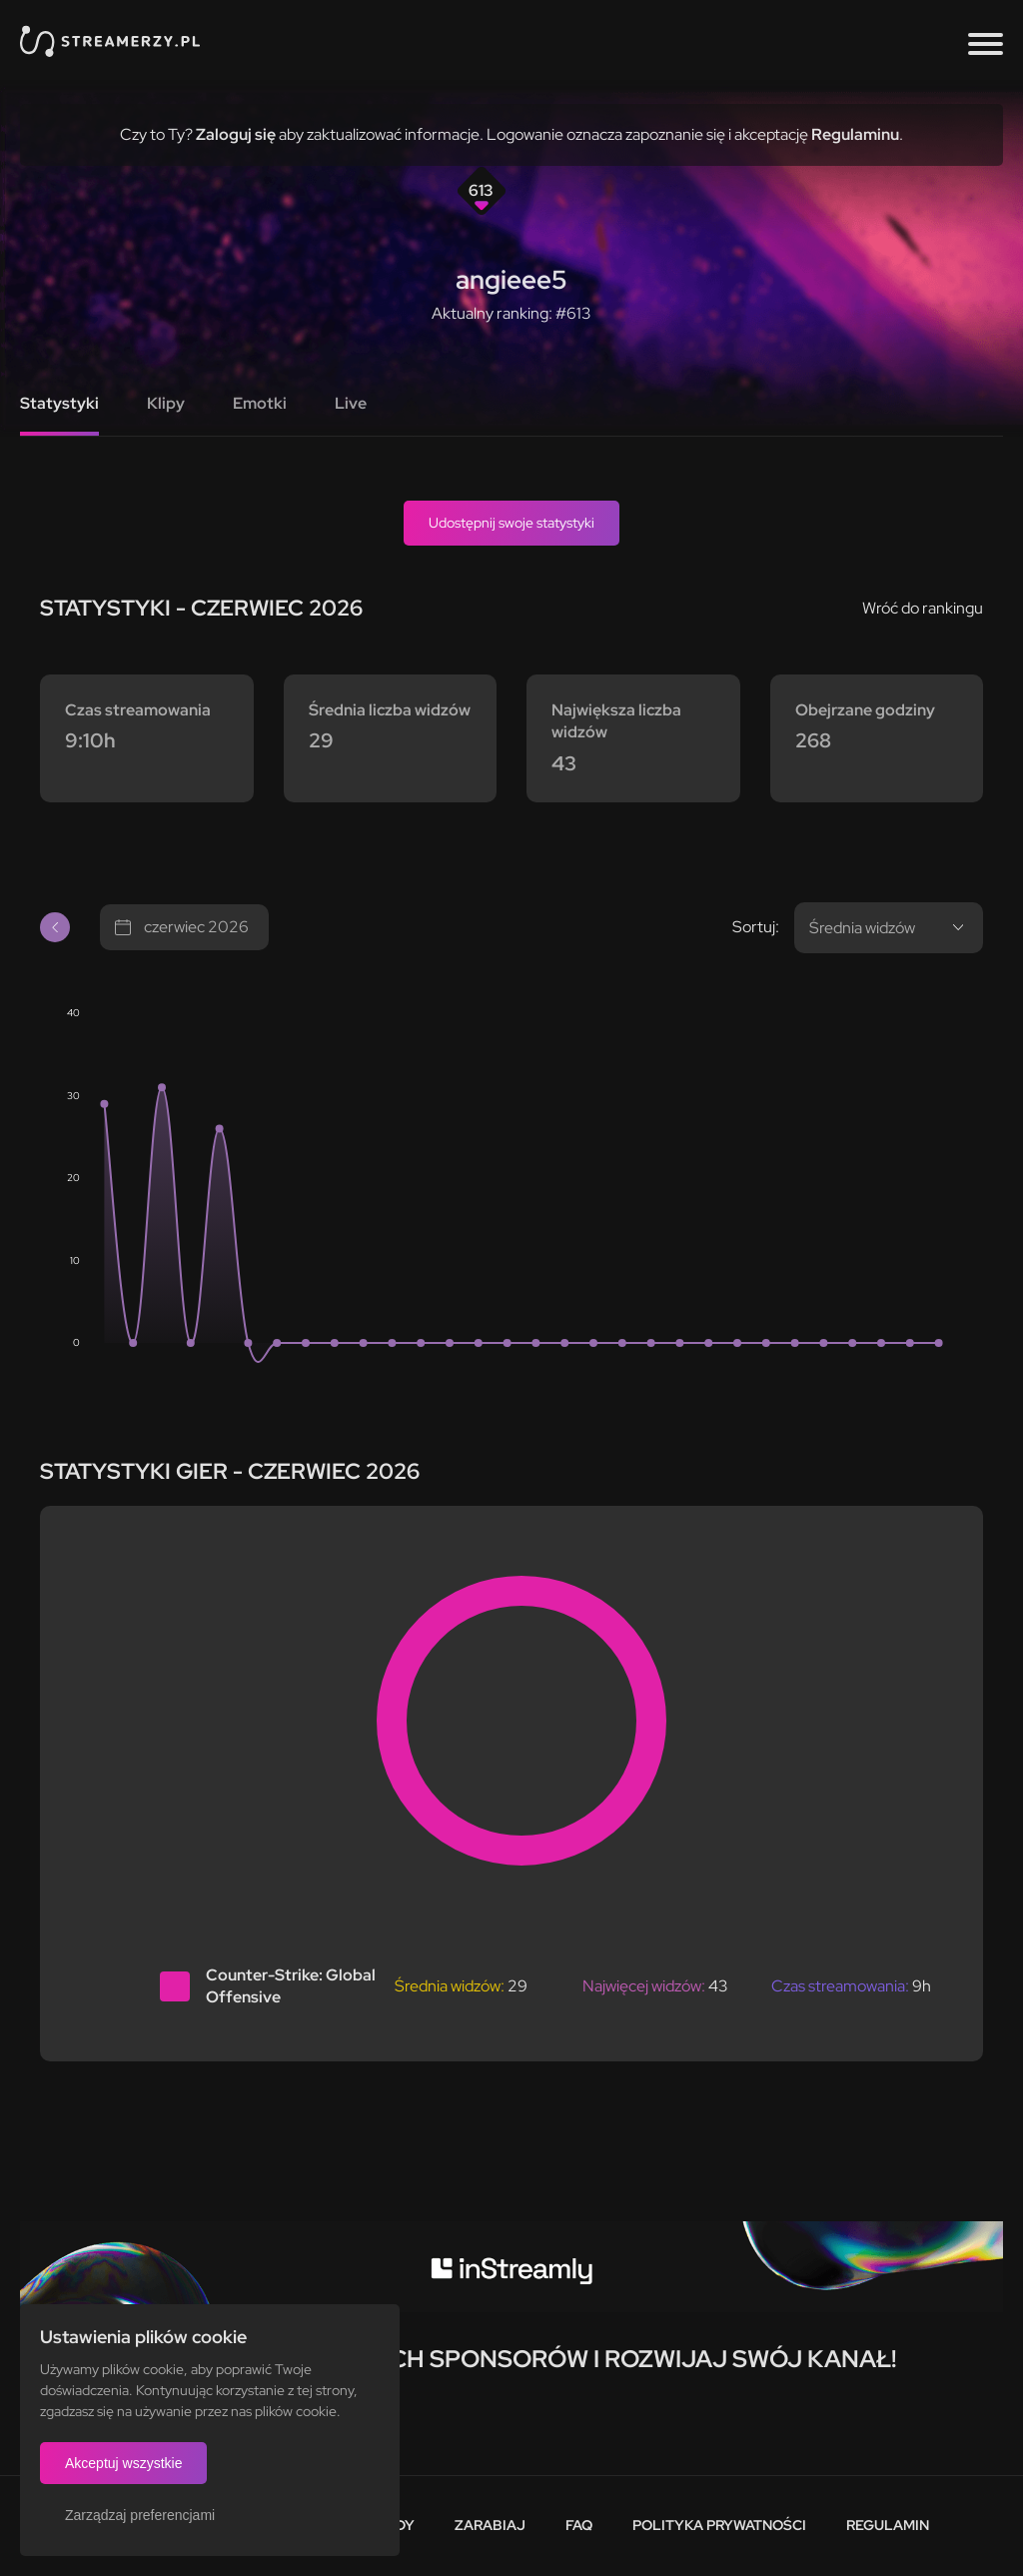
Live (351, 403)
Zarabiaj (490, 2525)
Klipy (166, 403)
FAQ (578, 2525)
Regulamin (887, 2525)
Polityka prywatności (719, 2525)
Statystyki (59, 403)
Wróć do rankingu (922, 608)
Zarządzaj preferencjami (140, 2515)
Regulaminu (855, 134)
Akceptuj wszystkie (123, 2463)
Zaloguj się (236, 134)
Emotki (260, 403)
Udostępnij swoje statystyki (511, 523)
